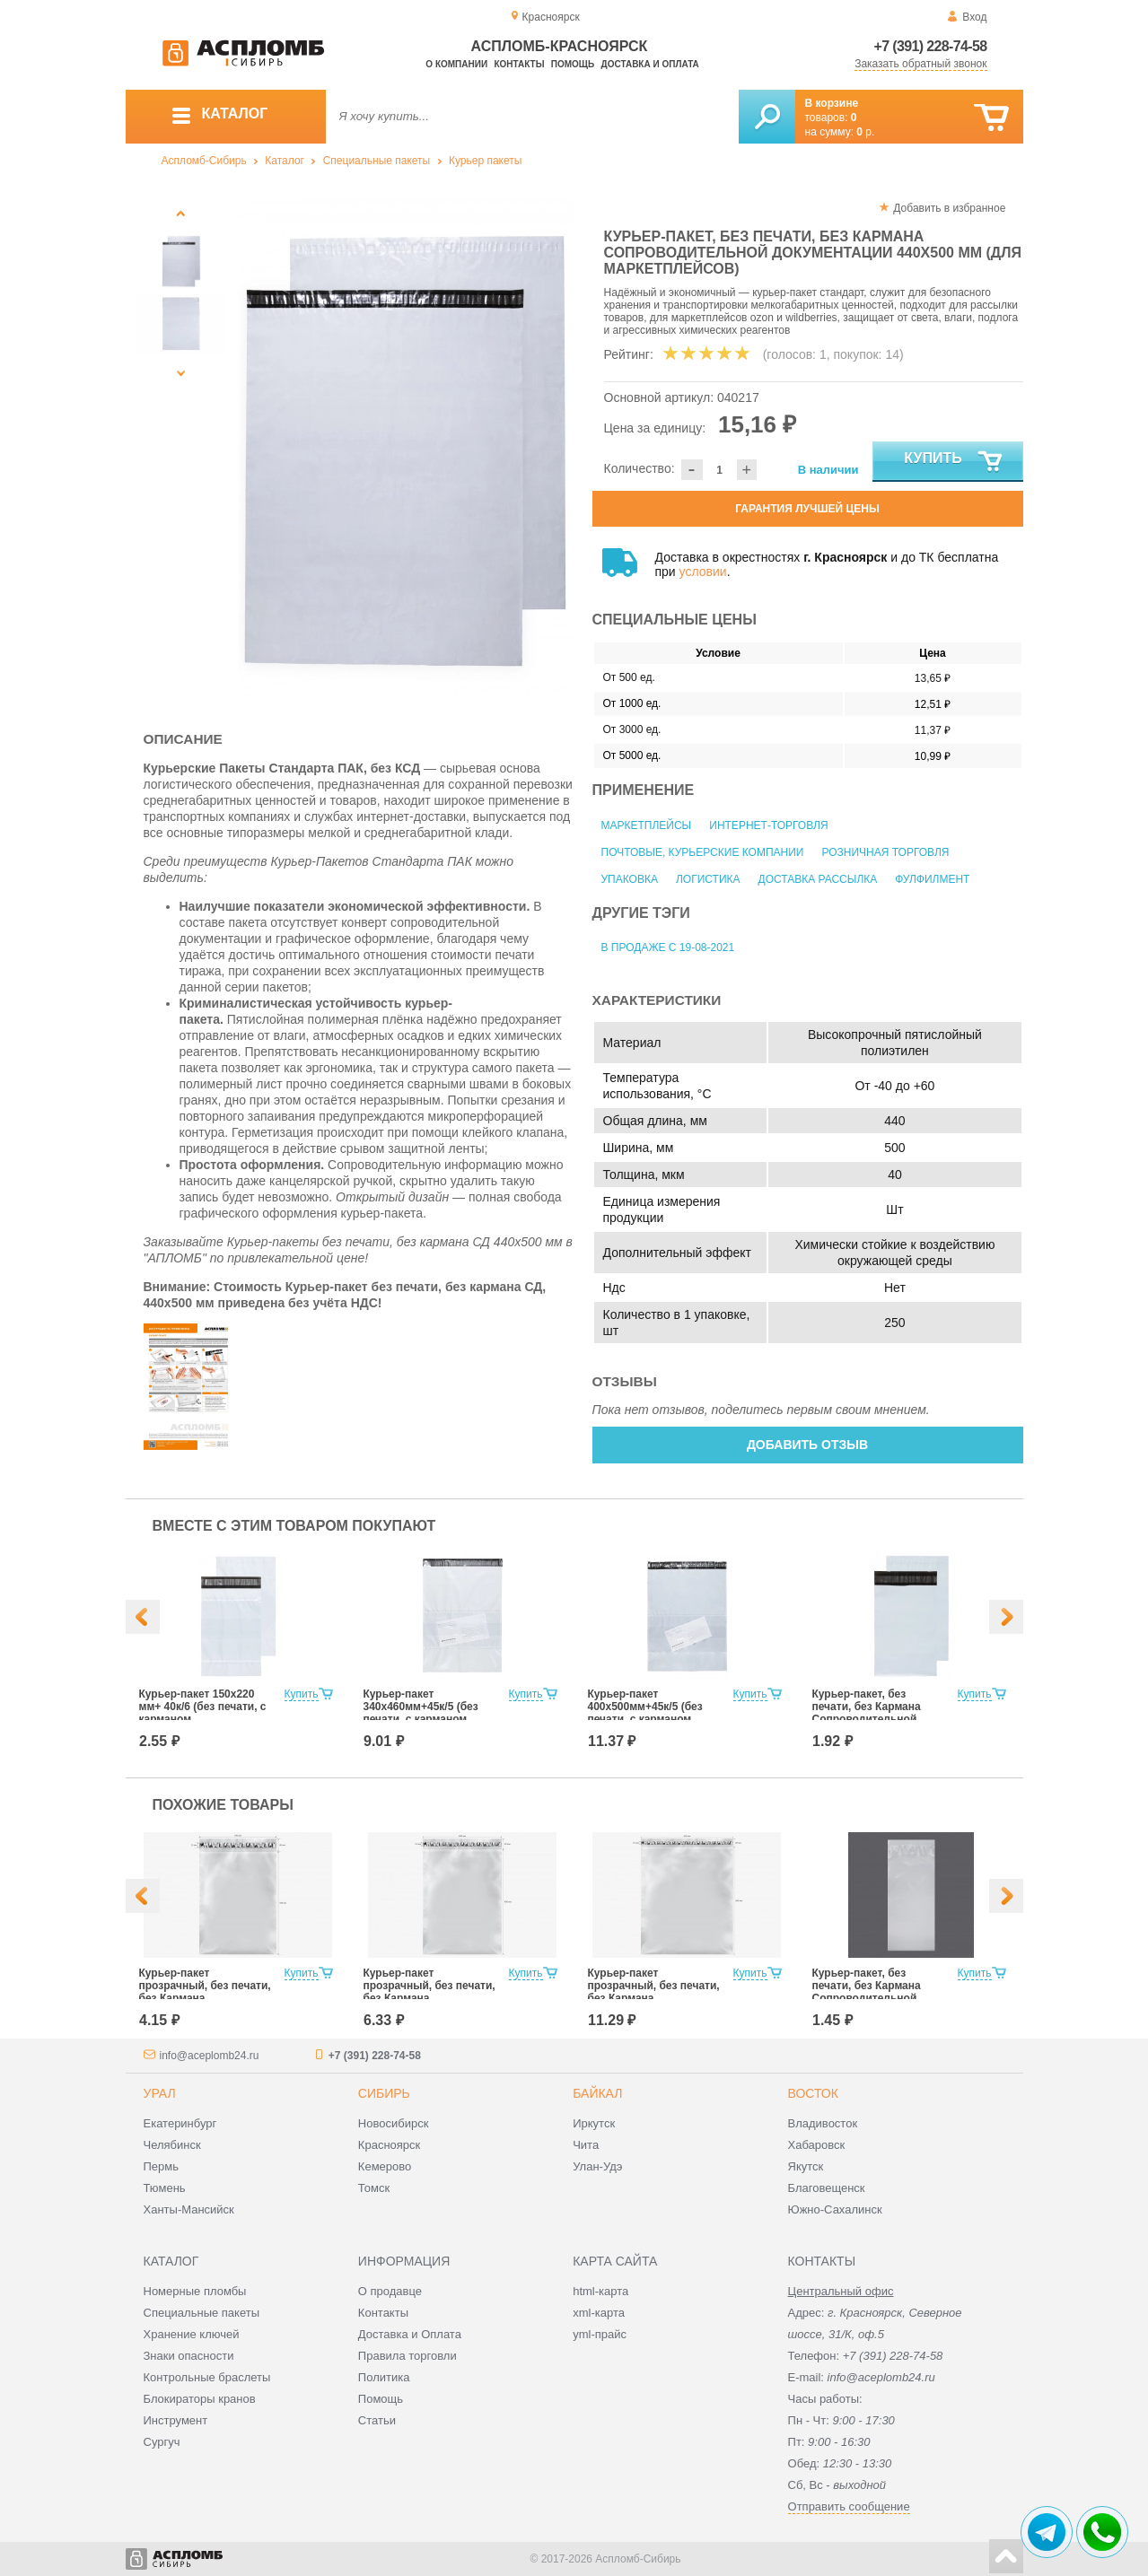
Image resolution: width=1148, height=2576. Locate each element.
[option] (406, 449)
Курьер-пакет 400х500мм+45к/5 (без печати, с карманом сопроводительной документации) (645, 1719)
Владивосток (823, 2123)
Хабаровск (817, 2145)
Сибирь (384, 2093)
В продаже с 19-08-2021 (668, 947)
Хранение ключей (192, 2334)
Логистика (708, 879)
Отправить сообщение (849, 2506)
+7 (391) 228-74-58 (930, 46)
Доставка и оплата (650, 64)
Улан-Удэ (597, 2166)
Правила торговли (407, 2355)
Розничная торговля (885, 852)
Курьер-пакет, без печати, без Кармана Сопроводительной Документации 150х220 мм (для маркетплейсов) (877, 1719)
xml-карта (599, 2312)
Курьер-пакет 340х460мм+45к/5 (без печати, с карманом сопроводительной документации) (421, 1719)
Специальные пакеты (377, 160)
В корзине (832, 103)
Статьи (377, 2420)
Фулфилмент (932, 879)
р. (865, 132)
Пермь (162, 2166)
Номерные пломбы (195, 2291)
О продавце (390, 2291)
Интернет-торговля (768, 825)
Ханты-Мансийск (189, 2209)
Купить (953, 462)
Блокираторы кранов (200, 2399)
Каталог (284, 160)
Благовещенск (826, 2188)
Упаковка (629, 879)
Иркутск (594, 2123)
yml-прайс (600, 2334)
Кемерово (384, 2166)
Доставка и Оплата (409, 2334)
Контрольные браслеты (207, 2377)
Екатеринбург (180, 2123)
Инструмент (176, 2420)
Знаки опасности (189, 2355)
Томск (374, 2188)
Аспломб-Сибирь (204, 160)
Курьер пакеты (485, 160)
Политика (384, 2377)
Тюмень (165, 2188)
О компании (456, 64)
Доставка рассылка (818, 879)
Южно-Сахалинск (835, 2209)
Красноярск (389, 2145)
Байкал (597, 2093)
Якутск (806, 2166)
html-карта (600, 2291)
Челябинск (172, 2145)
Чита (586, 2145)
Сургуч (162, 2442)
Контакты (519, 64)
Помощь (572, 64)
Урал (160, 2093)
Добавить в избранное (949, 208)
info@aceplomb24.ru (209, 2055)
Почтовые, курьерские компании (702, 852)
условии (703, 571)
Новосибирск (393, 2123)
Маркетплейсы (646, 825)
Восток (813, 2093)
